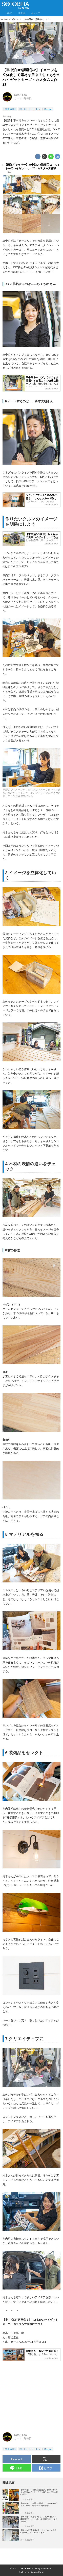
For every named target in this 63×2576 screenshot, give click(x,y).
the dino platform (35, 2572)
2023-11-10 (20, 95)
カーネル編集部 (23, 98)
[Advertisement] (31, 2395)
